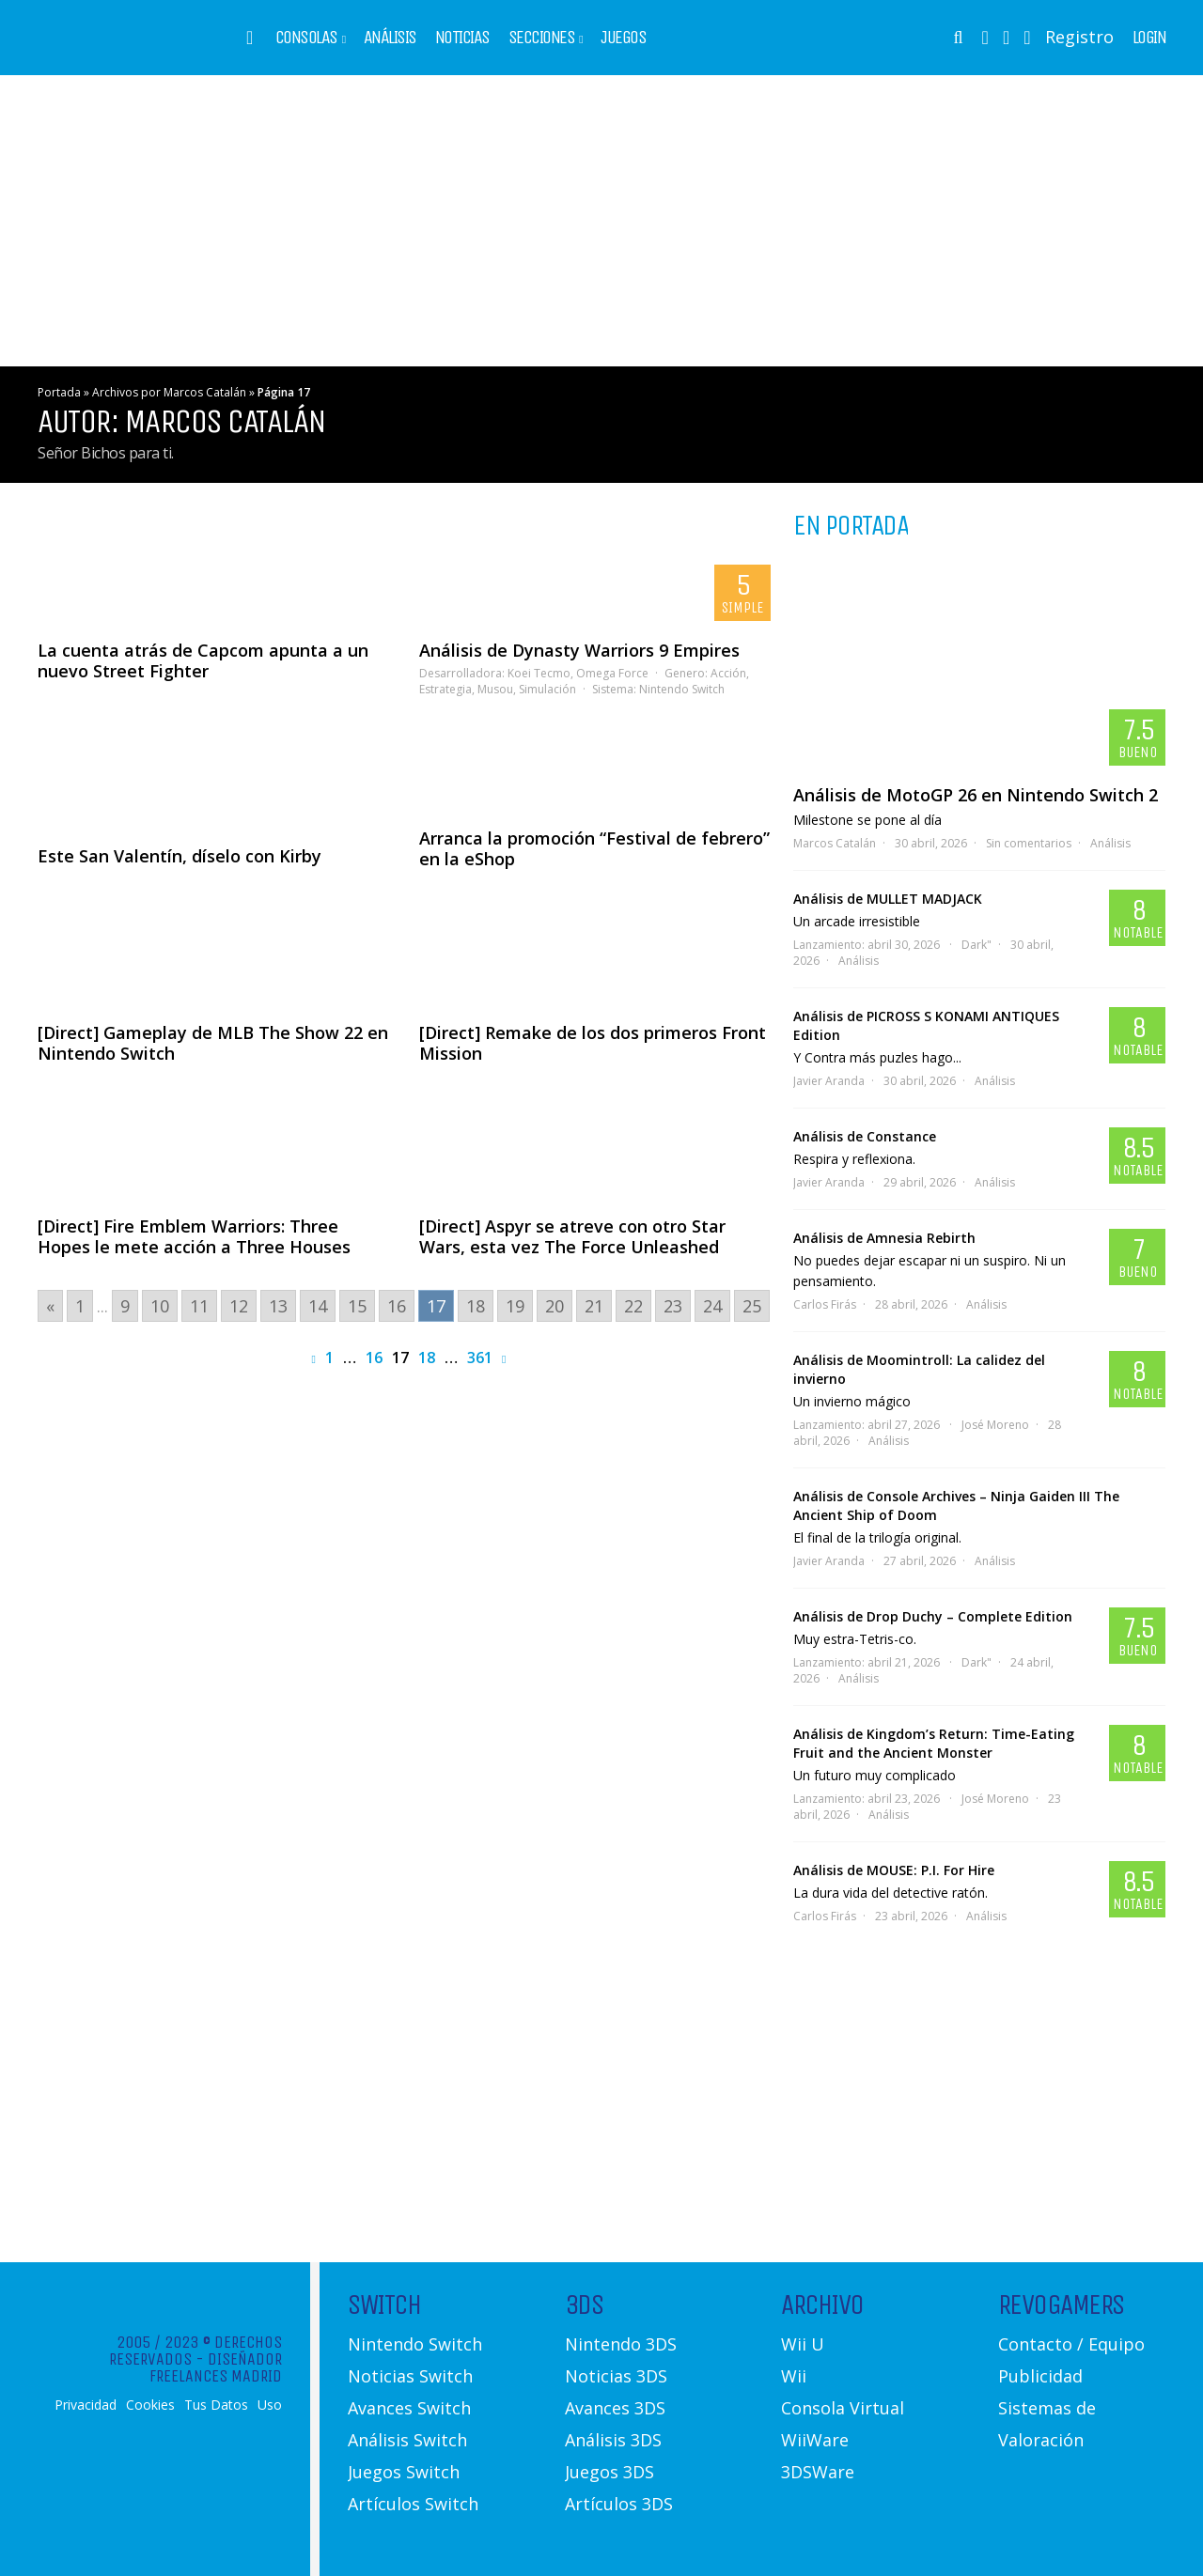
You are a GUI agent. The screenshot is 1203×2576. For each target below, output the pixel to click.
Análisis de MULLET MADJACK (887, 899)
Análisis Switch (407, 2440)
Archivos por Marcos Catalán (169, 392)
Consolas (306, 37)
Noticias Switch (410, 2376)
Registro (1079, 36)
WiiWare (815, 2440)
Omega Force (612, 673)
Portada (59, 392)
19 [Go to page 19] (515, 1306)
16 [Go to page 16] (396, 1306)
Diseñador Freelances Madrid (215, 2367)
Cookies (150, 2405)
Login (1149, 37)
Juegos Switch (404, 2471)
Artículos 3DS (619, 2503)
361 (479, 1357)
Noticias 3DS (616, 2376)
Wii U (802, 2344)
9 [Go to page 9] (125, 1306)
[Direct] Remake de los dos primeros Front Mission (592, 1042)
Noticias (462, 37)
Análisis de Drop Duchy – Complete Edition (932, 1616)
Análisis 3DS (613, 2440)
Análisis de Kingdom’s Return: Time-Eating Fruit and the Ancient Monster (933, 1743)
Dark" (976, 945)
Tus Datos (216, 2405)
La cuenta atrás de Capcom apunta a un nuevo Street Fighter (203, 660)
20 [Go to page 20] (554, 1306)
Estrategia (445, 689)
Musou (495, 689)
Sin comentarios (1028, 843)
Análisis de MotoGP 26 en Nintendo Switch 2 (975, 795)
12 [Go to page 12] (238, 1306)
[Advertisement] (601, 220)
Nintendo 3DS (621, 2344)
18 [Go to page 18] (475, 1306)
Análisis (390, 37)
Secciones (541, 37)
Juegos (623, 37)
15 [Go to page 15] (357, 1306)
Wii (793, 2376)
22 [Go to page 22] (633, 1306)
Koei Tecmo (539, 673)
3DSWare (817, 2471)
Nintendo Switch (682, 689)
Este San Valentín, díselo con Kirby (179, 856)
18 (426, 1357)
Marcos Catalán (834, 843)
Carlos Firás (824, 1304)
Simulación (547, 689)
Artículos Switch (413, 2503)
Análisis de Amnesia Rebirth (884, 1238)
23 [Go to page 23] (673, 1306)
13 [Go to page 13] (278, 1306)
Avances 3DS (615, 2408)
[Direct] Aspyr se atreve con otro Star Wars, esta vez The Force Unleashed (572, 1236)
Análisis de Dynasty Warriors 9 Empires (579, 650)
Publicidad (1040, 2376)
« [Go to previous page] (50, 1306)
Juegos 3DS (609, 2471)
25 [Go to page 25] (751, 1306)
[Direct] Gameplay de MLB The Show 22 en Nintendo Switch (213, 1042)
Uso (270, 2405)
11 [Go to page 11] (199, 1306)
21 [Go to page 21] (594, 1306)
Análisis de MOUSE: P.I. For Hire (893, 1870)
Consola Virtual (842, 2408)
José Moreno (995, 1425)
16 (374, 1357)
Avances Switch (409, 2408)
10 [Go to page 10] (159, 1306)
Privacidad (86, 2405)
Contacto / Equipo (1071, 2344)
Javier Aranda (829, 1081)
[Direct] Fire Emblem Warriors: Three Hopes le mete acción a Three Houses (194, 1236)
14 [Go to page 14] (317, 1306)
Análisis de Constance (864, 1136)
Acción (728, 673)
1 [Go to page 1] (80, 1306)
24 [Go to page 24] (712, 1306)
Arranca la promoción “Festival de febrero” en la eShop (594, 848)
